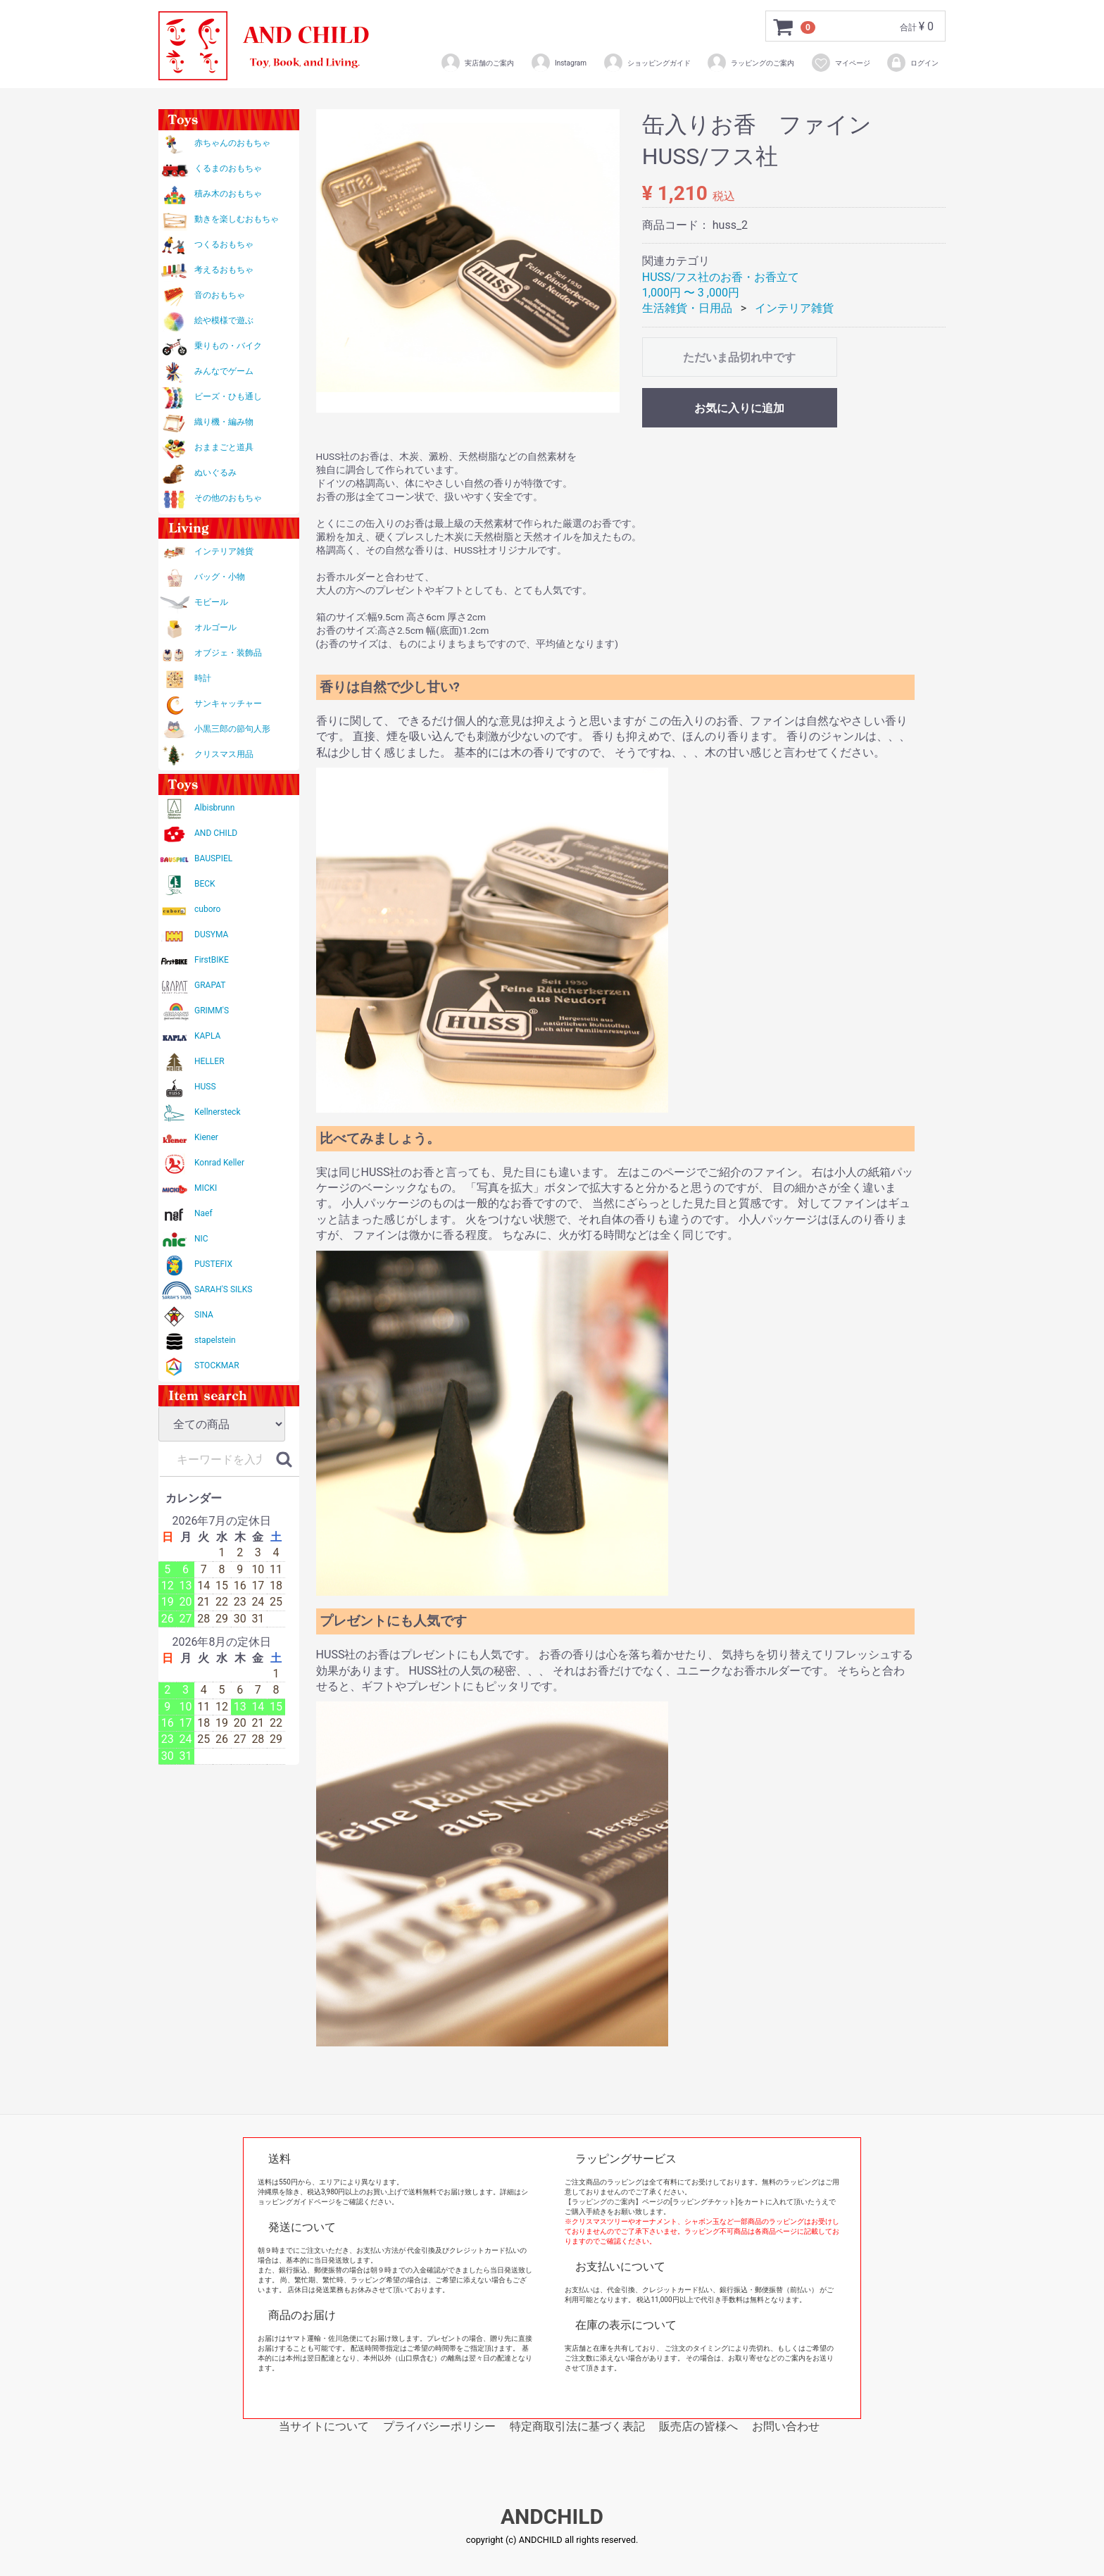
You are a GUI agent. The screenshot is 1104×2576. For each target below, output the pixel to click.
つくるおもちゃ (223, 244)
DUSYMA (211, 934)
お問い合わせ (786, 2426)
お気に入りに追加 (739, 408)
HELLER (209, 1061)
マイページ (840, 62)
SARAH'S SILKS (223, 1289)
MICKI (205, 1188)
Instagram (558, 62)
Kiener (206, 1137)
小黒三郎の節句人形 (232, 729)
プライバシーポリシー (439, 2426)
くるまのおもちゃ (228, 168)
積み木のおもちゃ (228, 194)
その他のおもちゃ (228, 498)
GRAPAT (209, 985)
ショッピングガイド (647, 62)
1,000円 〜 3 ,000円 (690, 292)
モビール (211, 602)
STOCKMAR (216, 1365)
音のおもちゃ (219, 295)
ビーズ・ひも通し (228, 396)
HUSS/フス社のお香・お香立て (720, 277)
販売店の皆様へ (698, 2426)
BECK (204, 884)
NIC (201, 1239)
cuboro (207, 909)
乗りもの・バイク (228, 346)
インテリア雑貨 (223, 551)
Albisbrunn (214, 808)
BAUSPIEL (213, 858)
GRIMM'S (211, 1010)
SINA (203, 1315)
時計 (202, 678)
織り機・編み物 (223, 422)
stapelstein (215, 1340)
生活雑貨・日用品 (687, 308)
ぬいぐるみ (215, 472)
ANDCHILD (552, 2517)
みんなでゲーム (223, 371)
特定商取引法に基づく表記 (577, 2426)
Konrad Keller (219, 1163)
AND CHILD (215, 833)
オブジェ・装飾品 (228, 653)
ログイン (912, 62)
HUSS (205, 1087)
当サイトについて (324, 2426)
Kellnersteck (217, 1112)
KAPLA (207, 1036)
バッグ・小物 (219, 577)
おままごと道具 (223, 447)
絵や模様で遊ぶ (223, 320)
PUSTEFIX (213, 1264)
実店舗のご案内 (477, 62)
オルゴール (215, 627)
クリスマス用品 (223, 754)
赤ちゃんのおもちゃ (232, 143)
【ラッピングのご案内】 (603, 2202)
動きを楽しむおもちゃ (236, 219)
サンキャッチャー (228, 703)
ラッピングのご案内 (750, 62)
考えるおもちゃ (223, 270)
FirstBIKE (211, 960)
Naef (203, 1213)
